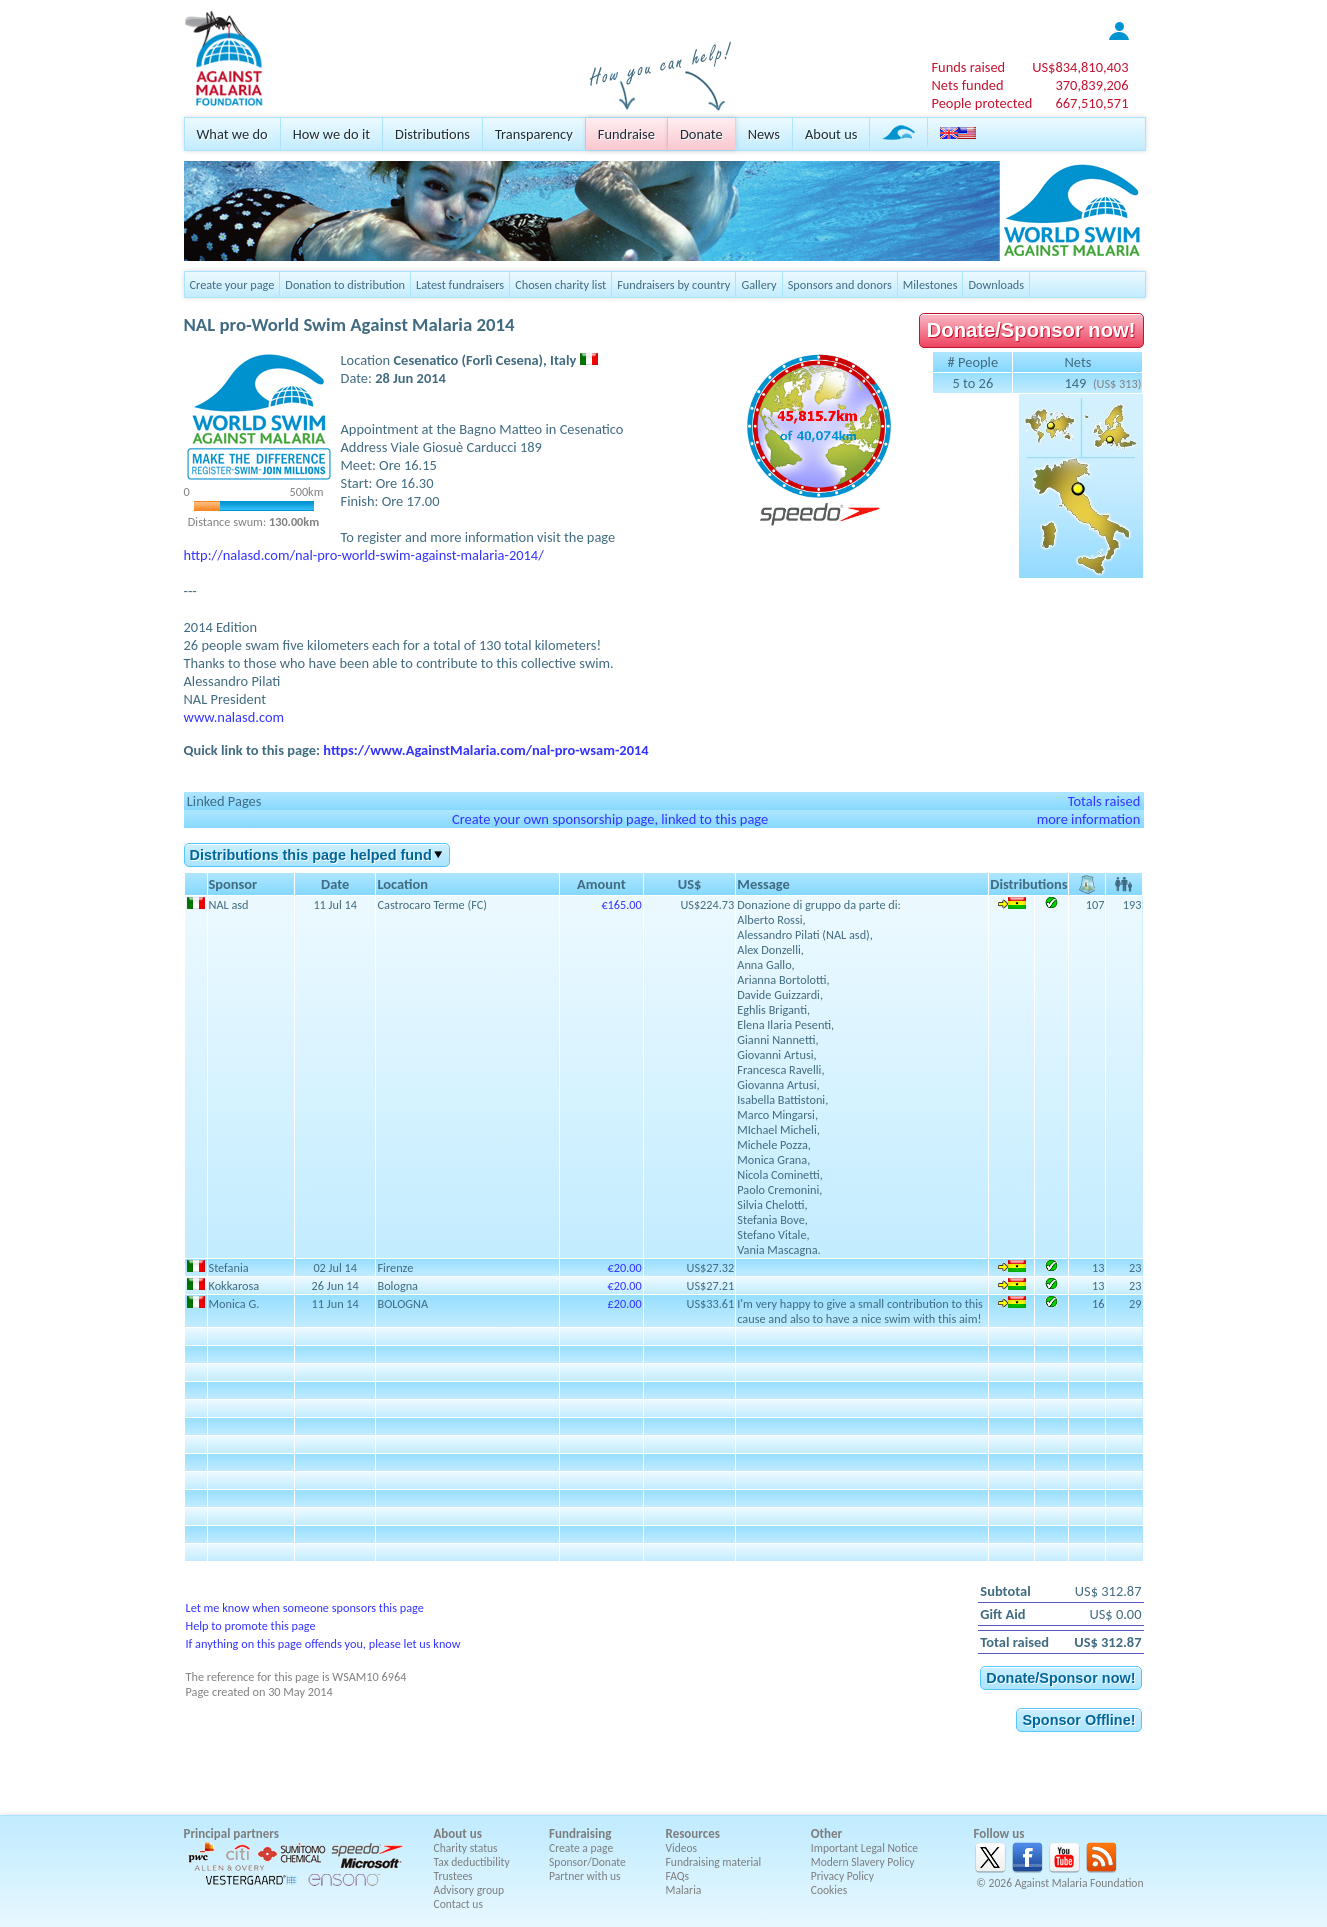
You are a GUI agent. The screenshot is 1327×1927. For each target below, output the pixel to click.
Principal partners (231, 1833)
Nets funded (967, 85)
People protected (981, 103)
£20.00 (625, 1303)
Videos (682, 1848)
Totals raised (1104, 801)
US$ (1080, 67)
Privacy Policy (842, 1876)
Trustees (453, 1876)
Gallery (758, 284)
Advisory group (469, 1890)
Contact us (458, 1904)
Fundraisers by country (673, 284)
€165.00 (621, 904)
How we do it (331, 134)
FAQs (678, 1876)
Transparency (534, 134)
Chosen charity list (560, 284)
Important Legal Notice (864, 1848)
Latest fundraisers (460, 284)
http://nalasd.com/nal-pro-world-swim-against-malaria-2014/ (364, 555)
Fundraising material (714, 1862)
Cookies (829, 1890)
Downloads (996, 284)
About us (831, 134)
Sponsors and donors (840, 284)
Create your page (232, 284)
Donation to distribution (345, 284)
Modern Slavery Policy (863, 1862)
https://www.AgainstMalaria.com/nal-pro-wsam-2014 (485, 750)
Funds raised (968, 67)
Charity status (466, 1848)
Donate (701, 134)
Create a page (581, 1848)
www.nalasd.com (234, 717)
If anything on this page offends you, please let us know (323, 1643)
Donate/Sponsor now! (1031, 330)
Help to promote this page (251, 1625)
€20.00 (625, 1267)
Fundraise (626, 134)
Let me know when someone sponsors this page (305, 1607)
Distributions (432, 134)
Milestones (930, 284)
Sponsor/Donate (587, 1862)
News (764, 134)
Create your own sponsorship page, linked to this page (610, 819)
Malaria (684, 1890)
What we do (232, 134)
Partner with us (585, 1876)
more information (1089, 819)
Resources (693, 1833)
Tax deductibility (472, 1862)
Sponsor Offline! (1078, 1720)
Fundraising (580, 1833)
